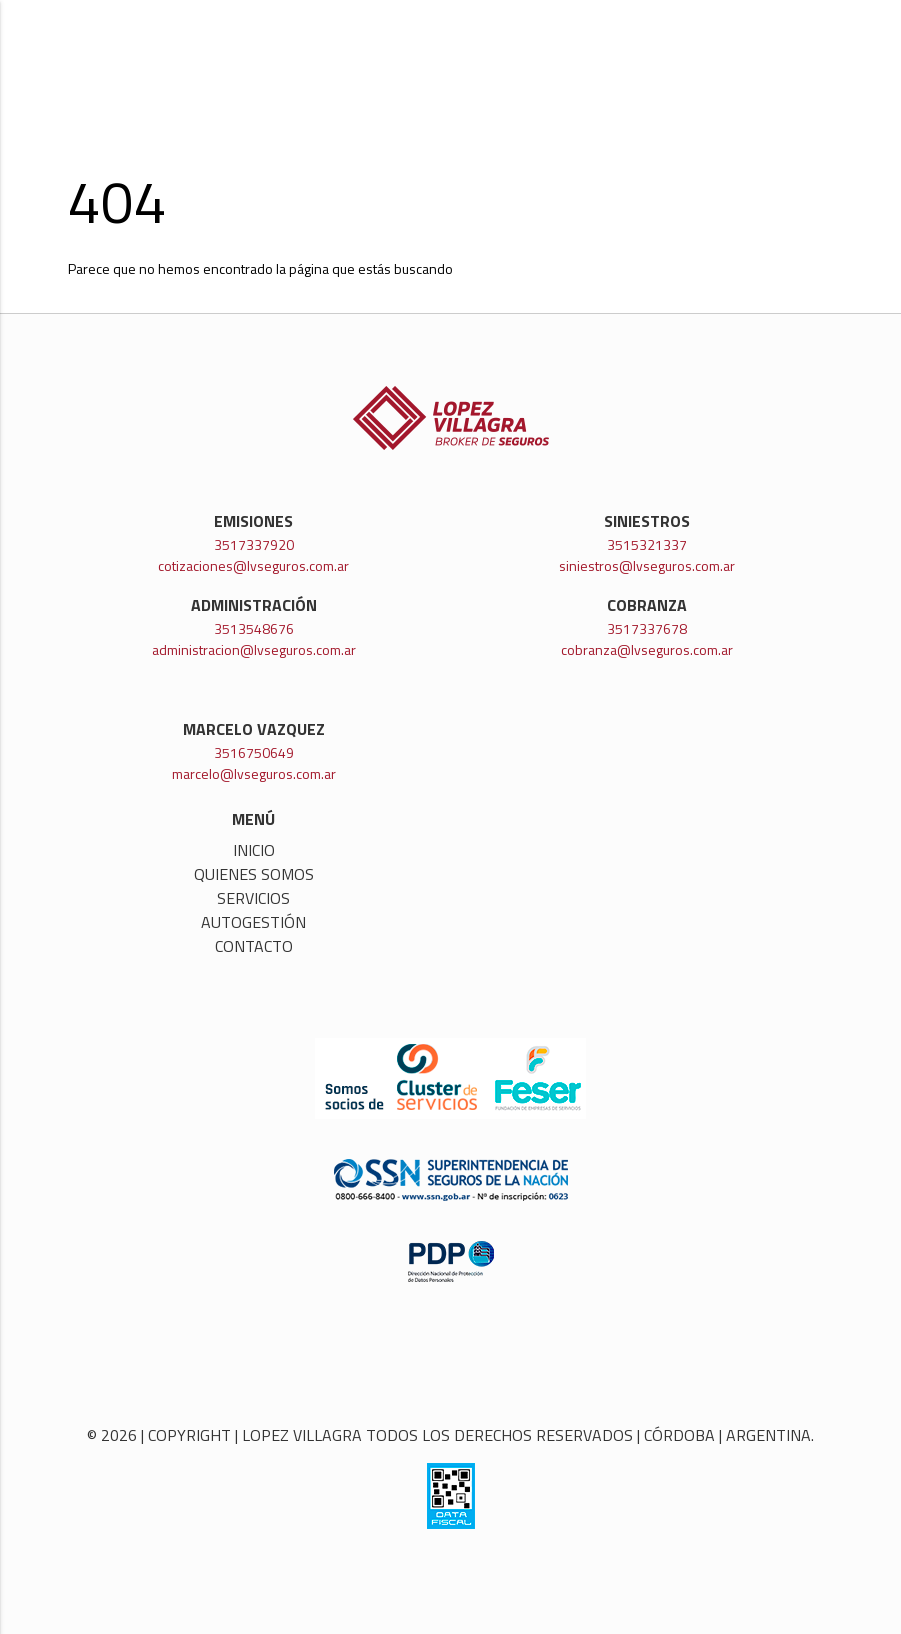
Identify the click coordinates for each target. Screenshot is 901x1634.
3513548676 (254, 628)
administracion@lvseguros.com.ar (254, 649)
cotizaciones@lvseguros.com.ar (253, 565)
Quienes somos (254, 874)
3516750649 (254, 752)
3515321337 (647, 544)
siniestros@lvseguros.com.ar (647, 565)
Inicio (254, 850)
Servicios (253, 898)
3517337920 (254, 544)
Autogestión (253, 922)
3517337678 (647, 628)
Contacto (254, 946)
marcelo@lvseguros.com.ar (254, 773)
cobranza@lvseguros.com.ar (647, 649)
